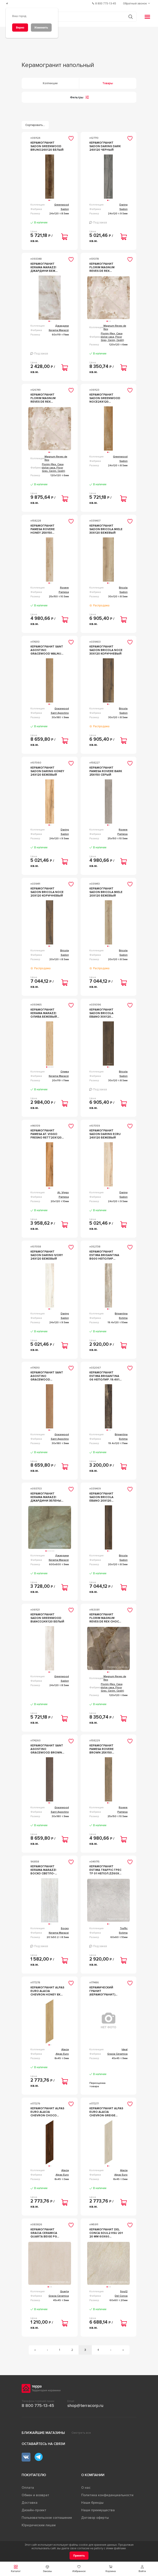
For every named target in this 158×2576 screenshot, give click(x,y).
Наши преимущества (98, 2510)
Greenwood (61, 204)
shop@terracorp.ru (85, 2405)
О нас (85, 2488)
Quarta (64, 2291)
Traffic (124, 1928)
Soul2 (124, 2291)
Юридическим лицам (39, 2525)
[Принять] (79, 2555)
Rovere (64, 587)
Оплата (28, 2488)
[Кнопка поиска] (130, 16)
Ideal (125, 2049)
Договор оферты (95, 2518)
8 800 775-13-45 (38, 2405)
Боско (65, 1928)
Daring (123, 204)
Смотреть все (81, 2433)
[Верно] (20, 27)
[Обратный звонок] (137, 3)
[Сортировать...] (35, 125)
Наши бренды (92, 2503)
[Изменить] (41, 27)
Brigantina (121, 1313)
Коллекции (50, 83)
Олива (64, 1071)
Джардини (62, 325)
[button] (16, 2569)
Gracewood (62, 708)
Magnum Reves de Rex (114, 327)
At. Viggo (63, 1192)
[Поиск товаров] (76, 17)
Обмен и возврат (35, 2495)
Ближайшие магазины (43, 2433)
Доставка (30, 2503)
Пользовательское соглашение (47, 2518)
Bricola (123, 587)
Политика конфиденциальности (107, 2495)
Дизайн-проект (34, 2510)
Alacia (65, 2049)
